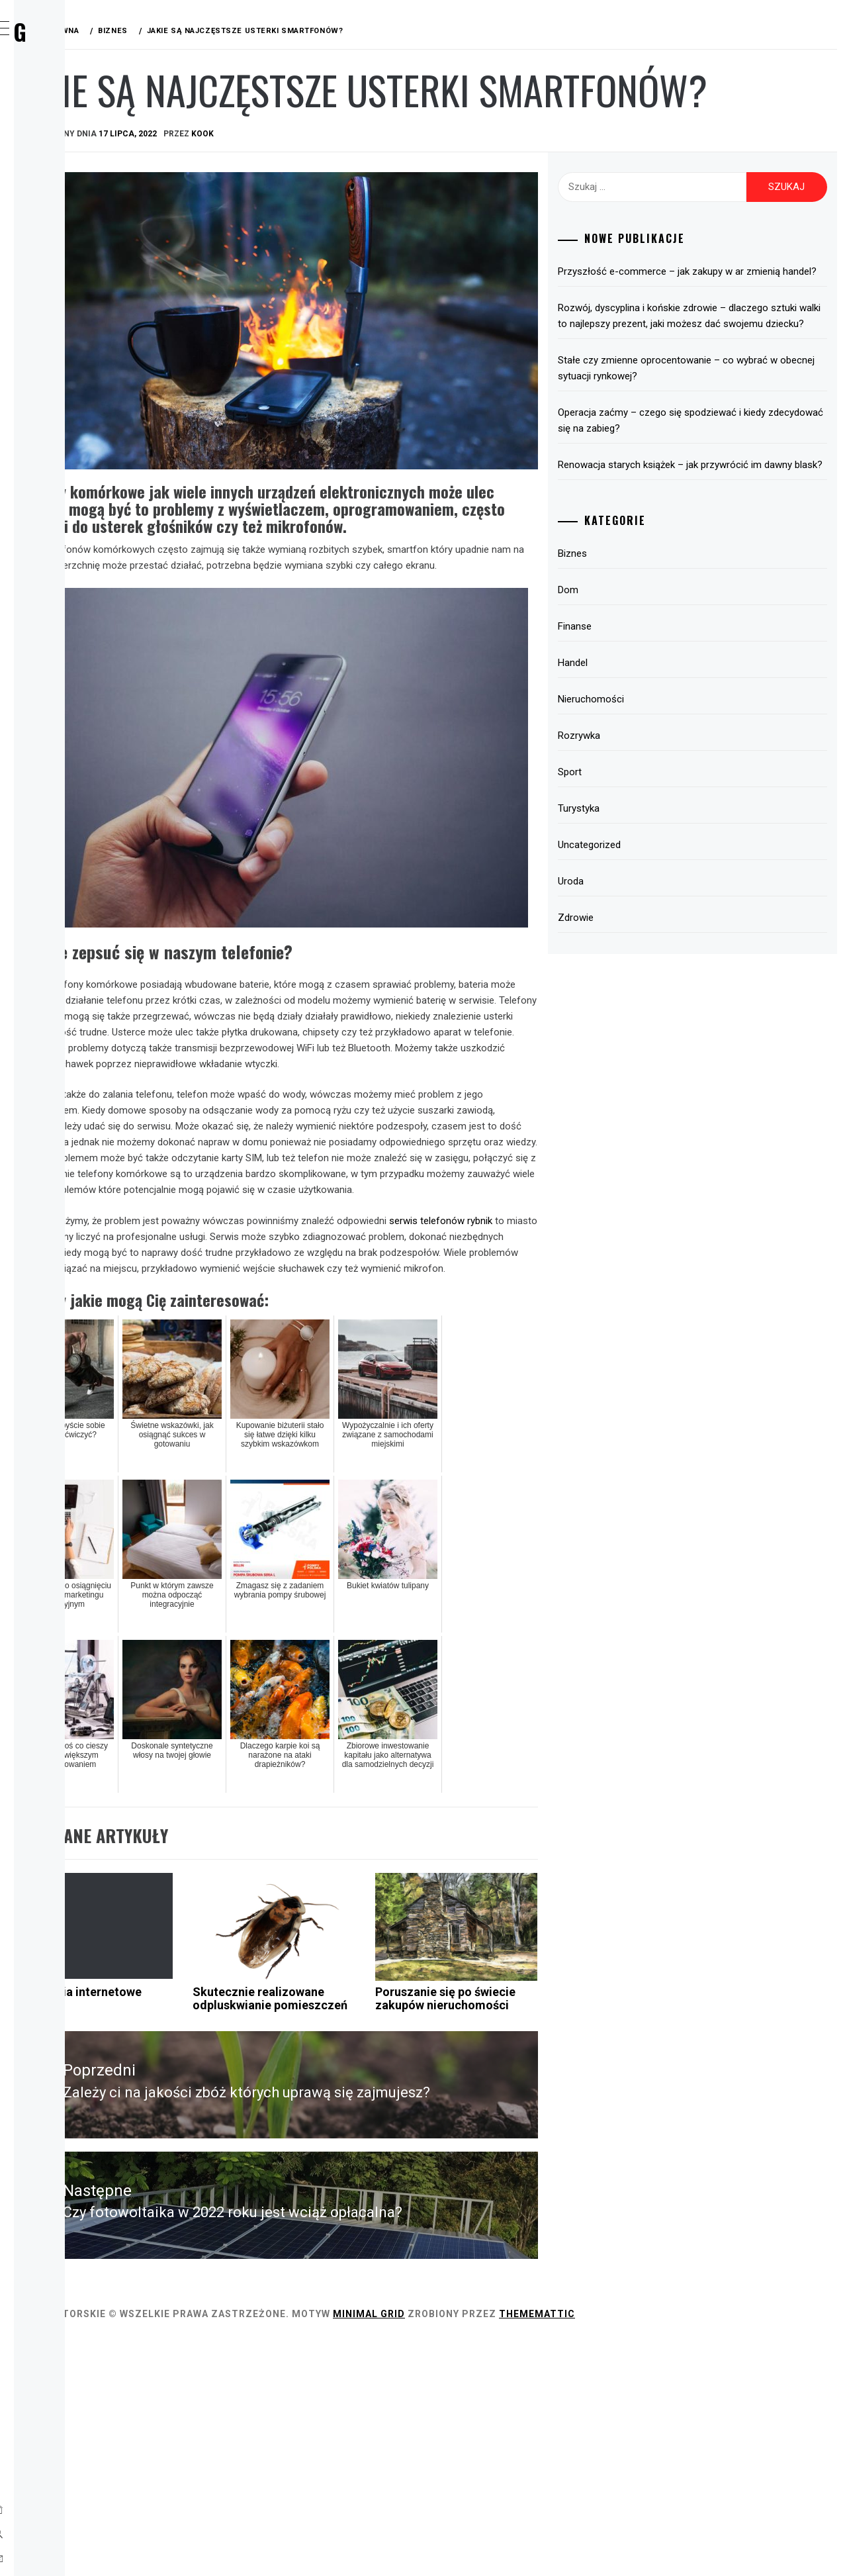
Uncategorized (658, 945)
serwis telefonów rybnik (260, 1241)
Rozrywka (76, 244)
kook (401, 186)
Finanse (68, 185)
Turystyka (77, 302)
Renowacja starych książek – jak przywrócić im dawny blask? (722, 557)
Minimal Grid (567, 2548)
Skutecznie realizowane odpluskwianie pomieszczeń (387, 2207)
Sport (65, 273)
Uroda (66, 331)
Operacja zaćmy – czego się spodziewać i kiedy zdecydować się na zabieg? (719, 505)
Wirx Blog (105, 31)
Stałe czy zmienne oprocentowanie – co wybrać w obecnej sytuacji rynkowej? (715, 453)
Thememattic (735, 2548)
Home (62, 98)
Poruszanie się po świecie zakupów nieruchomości (536, 2201)
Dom (60, 156)
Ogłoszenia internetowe (241, 2194)
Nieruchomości (660, 800)
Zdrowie (71, 360)
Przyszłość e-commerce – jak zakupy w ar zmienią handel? (720, 332)
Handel (67, 214)
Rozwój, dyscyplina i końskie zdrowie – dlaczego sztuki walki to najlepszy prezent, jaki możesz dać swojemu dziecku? (719, 392)
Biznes (66, 127)
